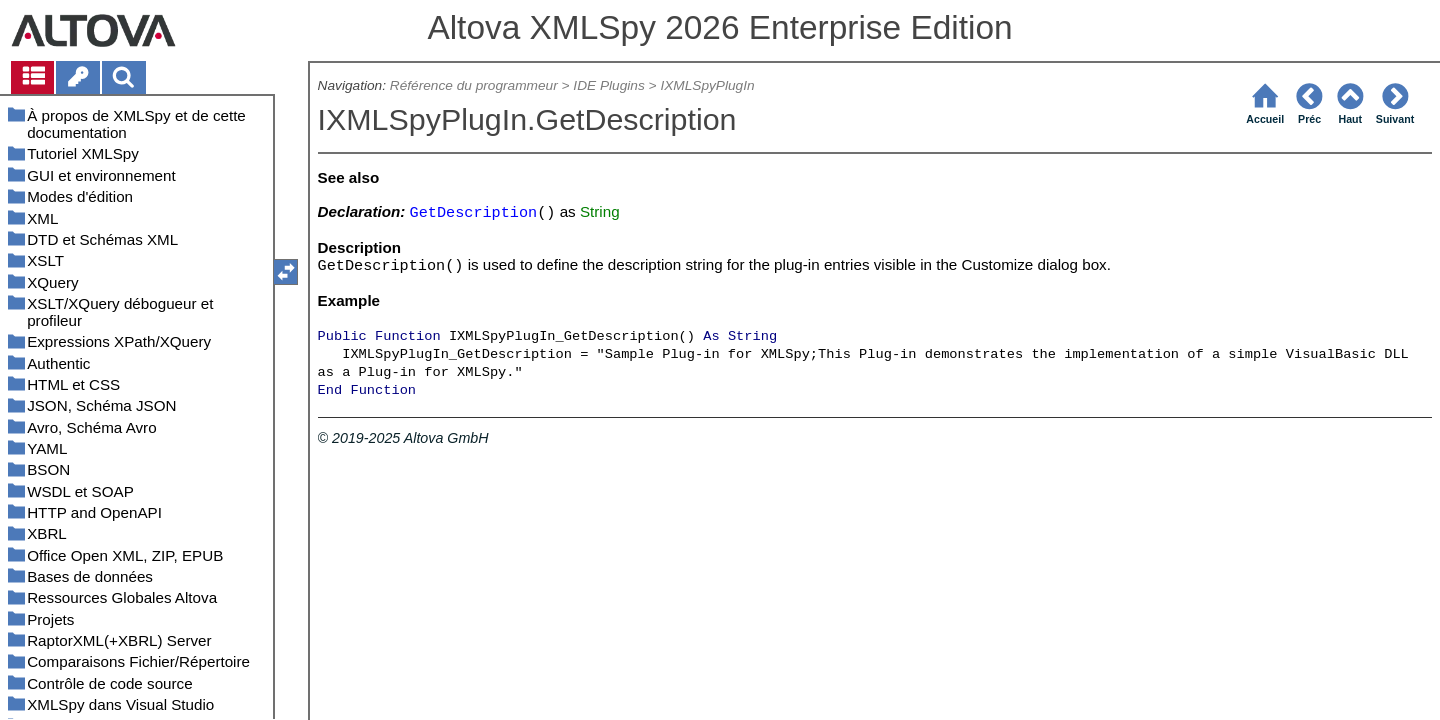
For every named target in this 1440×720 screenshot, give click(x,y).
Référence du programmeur (474, 85)
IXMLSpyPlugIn (707, 85)
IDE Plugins (608, 85)
